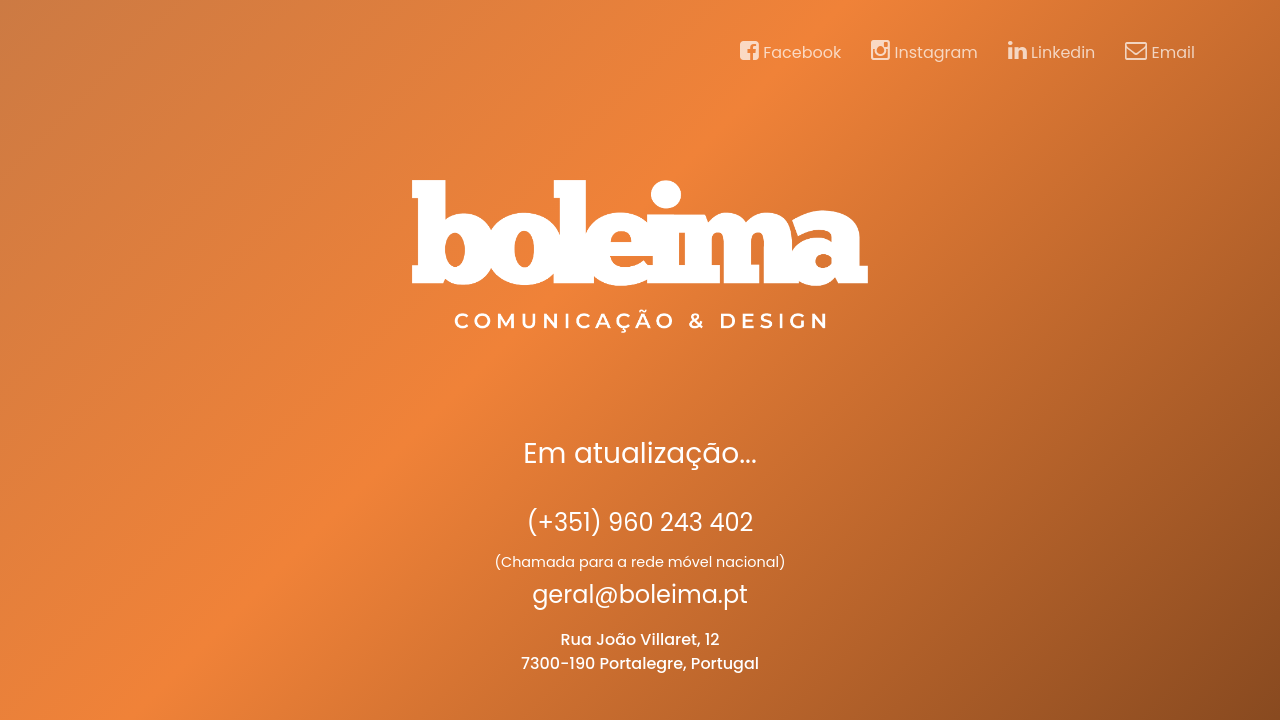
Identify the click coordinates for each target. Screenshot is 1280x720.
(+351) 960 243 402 (640, 522)
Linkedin (1052, 52)
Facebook (790, 52)
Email (1160, 52)
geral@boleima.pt (640, 594)
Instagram (924, 52)
